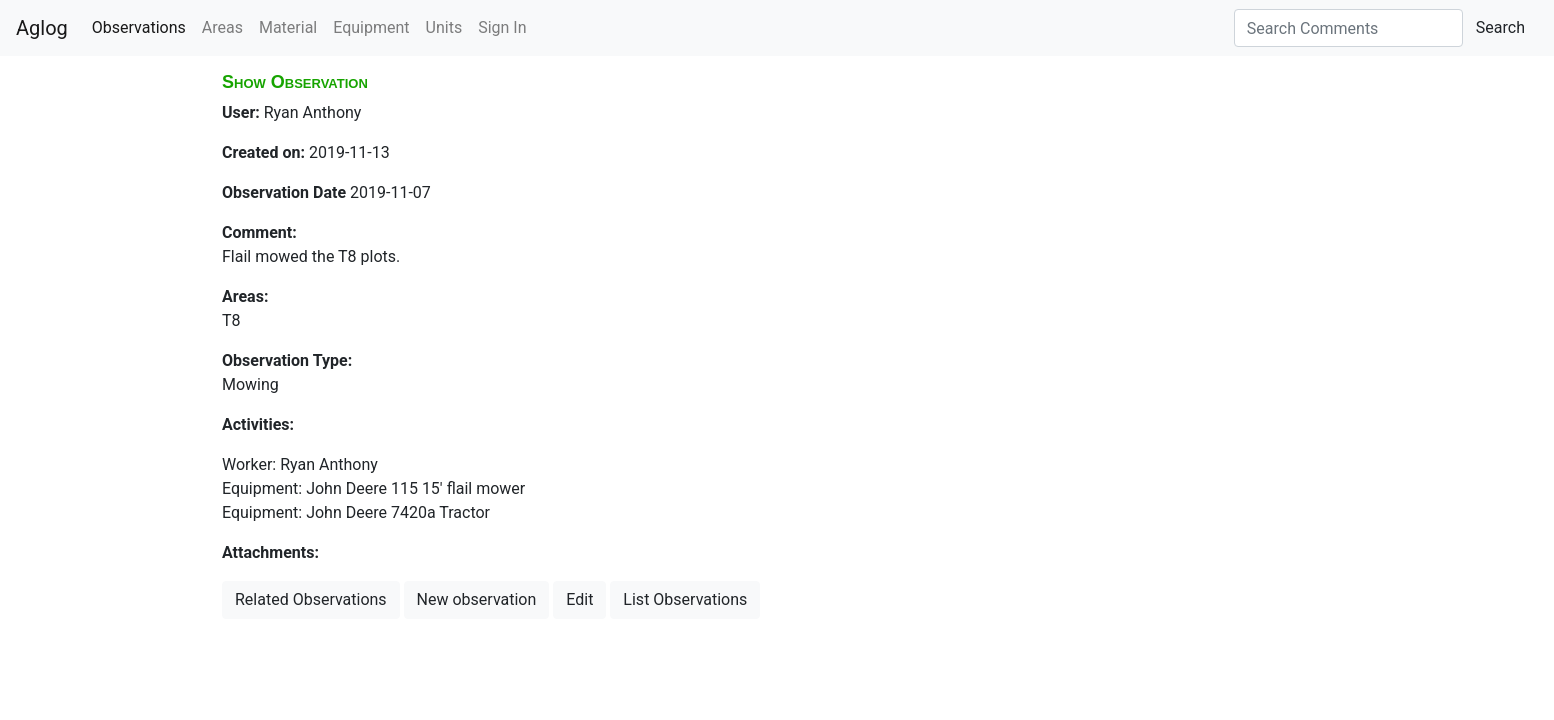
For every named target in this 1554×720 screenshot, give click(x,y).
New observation (477, 599)
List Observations (685, 599)
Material (288, 27)
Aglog (42, 28)
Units (444, 27)
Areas (222, 27)
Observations (139, 27)
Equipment (371, 27)
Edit (579, 599)
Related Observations (311, 599)
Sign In (502, 27)
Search (1500, 27)
